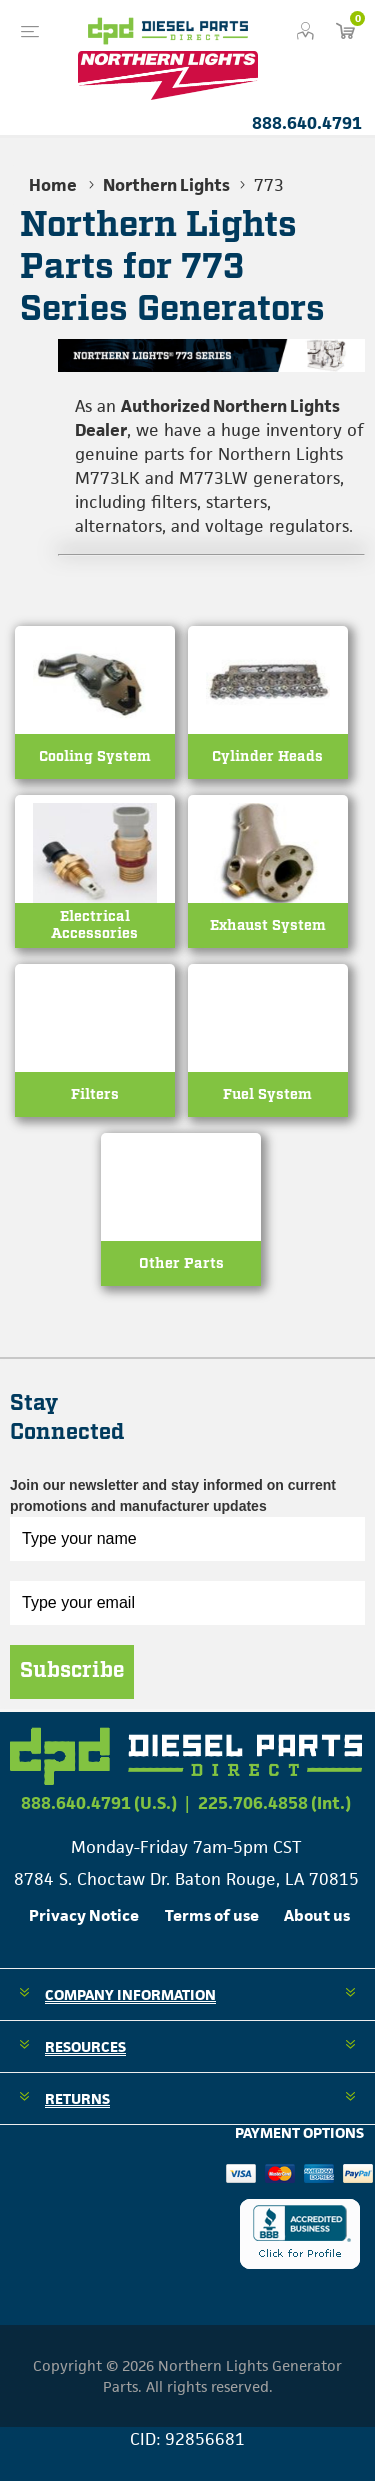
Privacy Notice (84, 1915)
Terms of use (212, 1915)
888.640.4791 (307, 123)
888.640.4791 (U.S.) (99, 1803)
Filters (95, 1094)
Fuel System (267, 1094)
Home (53, 185)
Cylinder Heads (267, 756)
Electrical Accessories (94, 925)
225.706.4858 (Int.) (274, 1803)
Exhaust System (268, 925)
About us (317, 1915)
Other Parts (181, 1263)
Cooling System (95, 756)
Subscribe (72, 1671)
